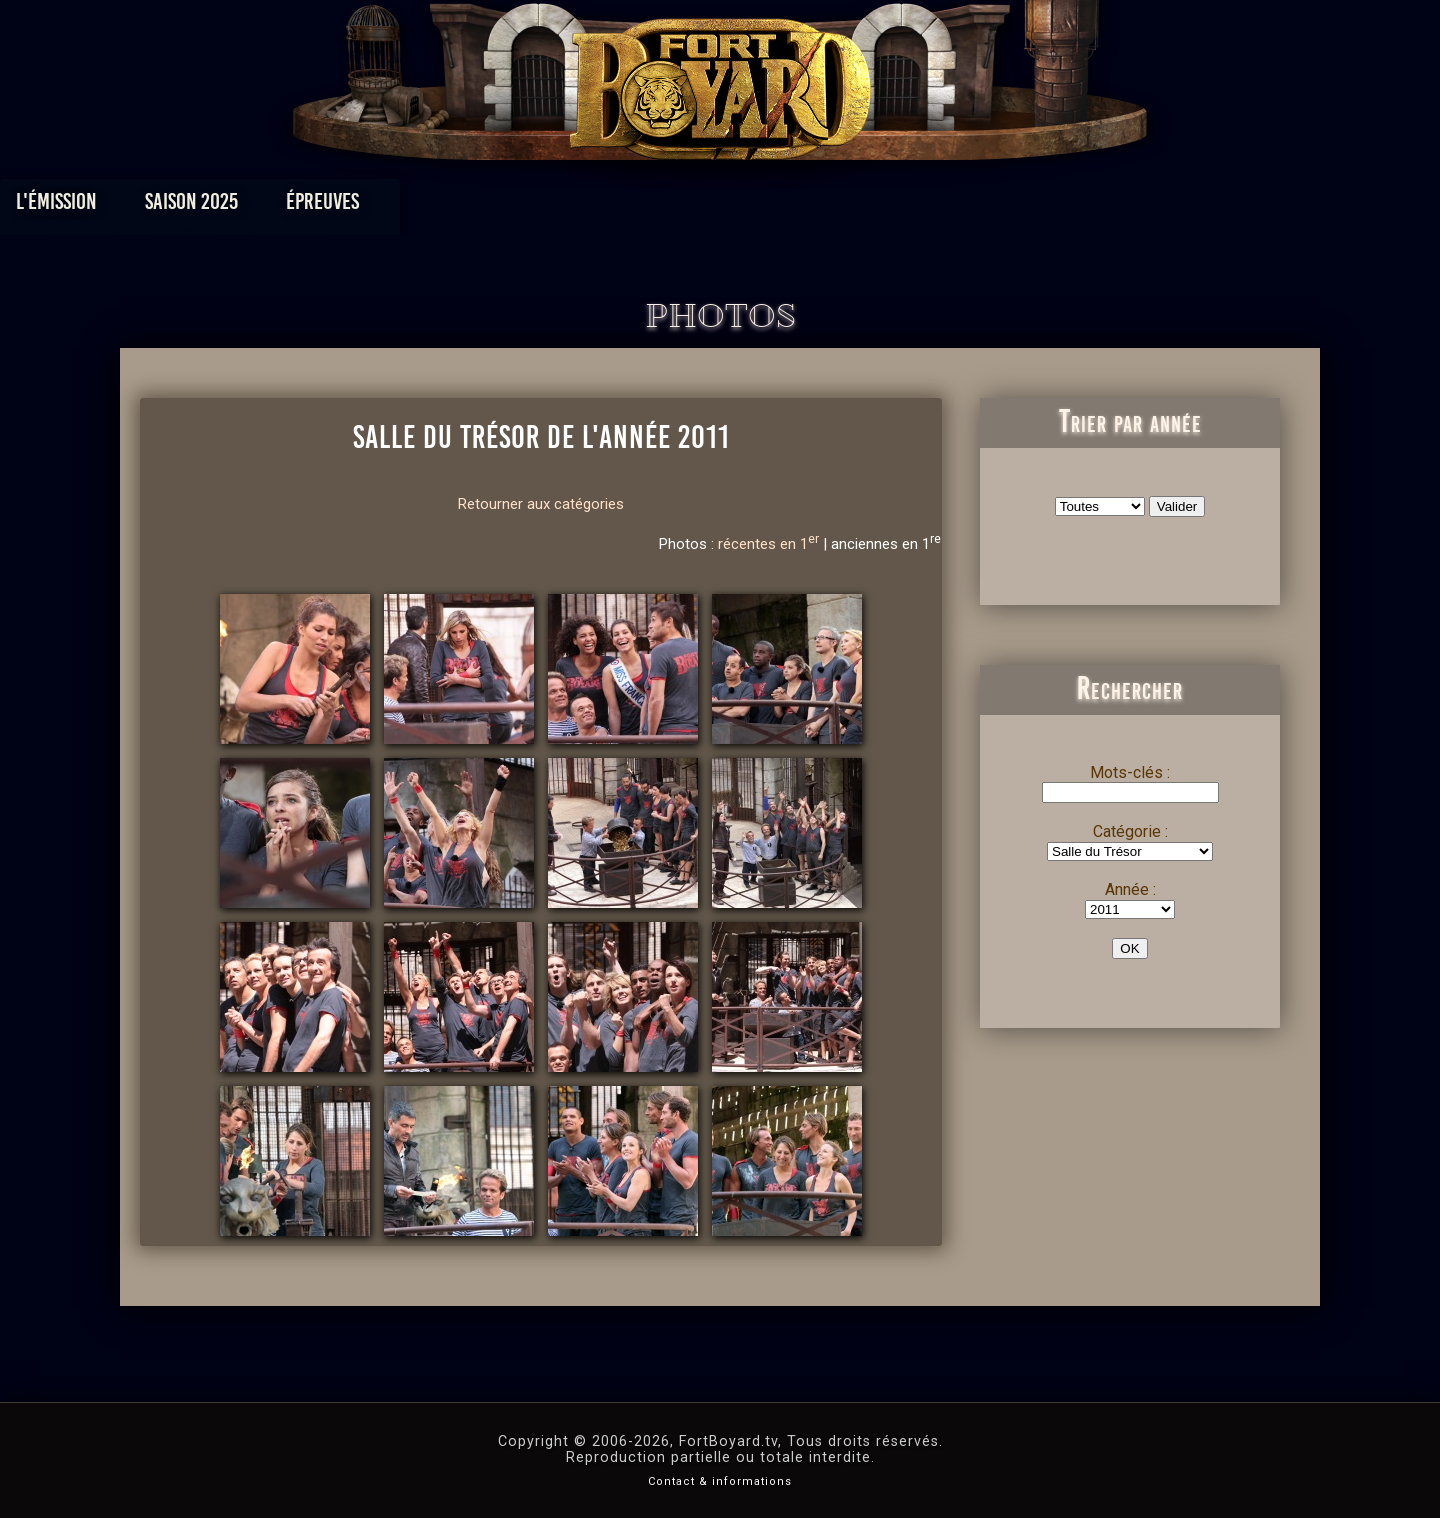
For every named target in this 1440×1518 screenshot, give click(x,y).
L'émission (272, 206)
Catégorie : (1130, 831)
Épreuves (538, 206)
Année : (1130, 889)
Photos (650, 206)
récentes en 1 (768, 544)
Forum (966, 206)
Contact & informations (720, 1481)
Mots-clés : (1130, 772)
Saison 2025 (407, 206)
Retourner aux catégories (541, 504)
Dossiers (859, 206)
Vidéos (751, 206)
